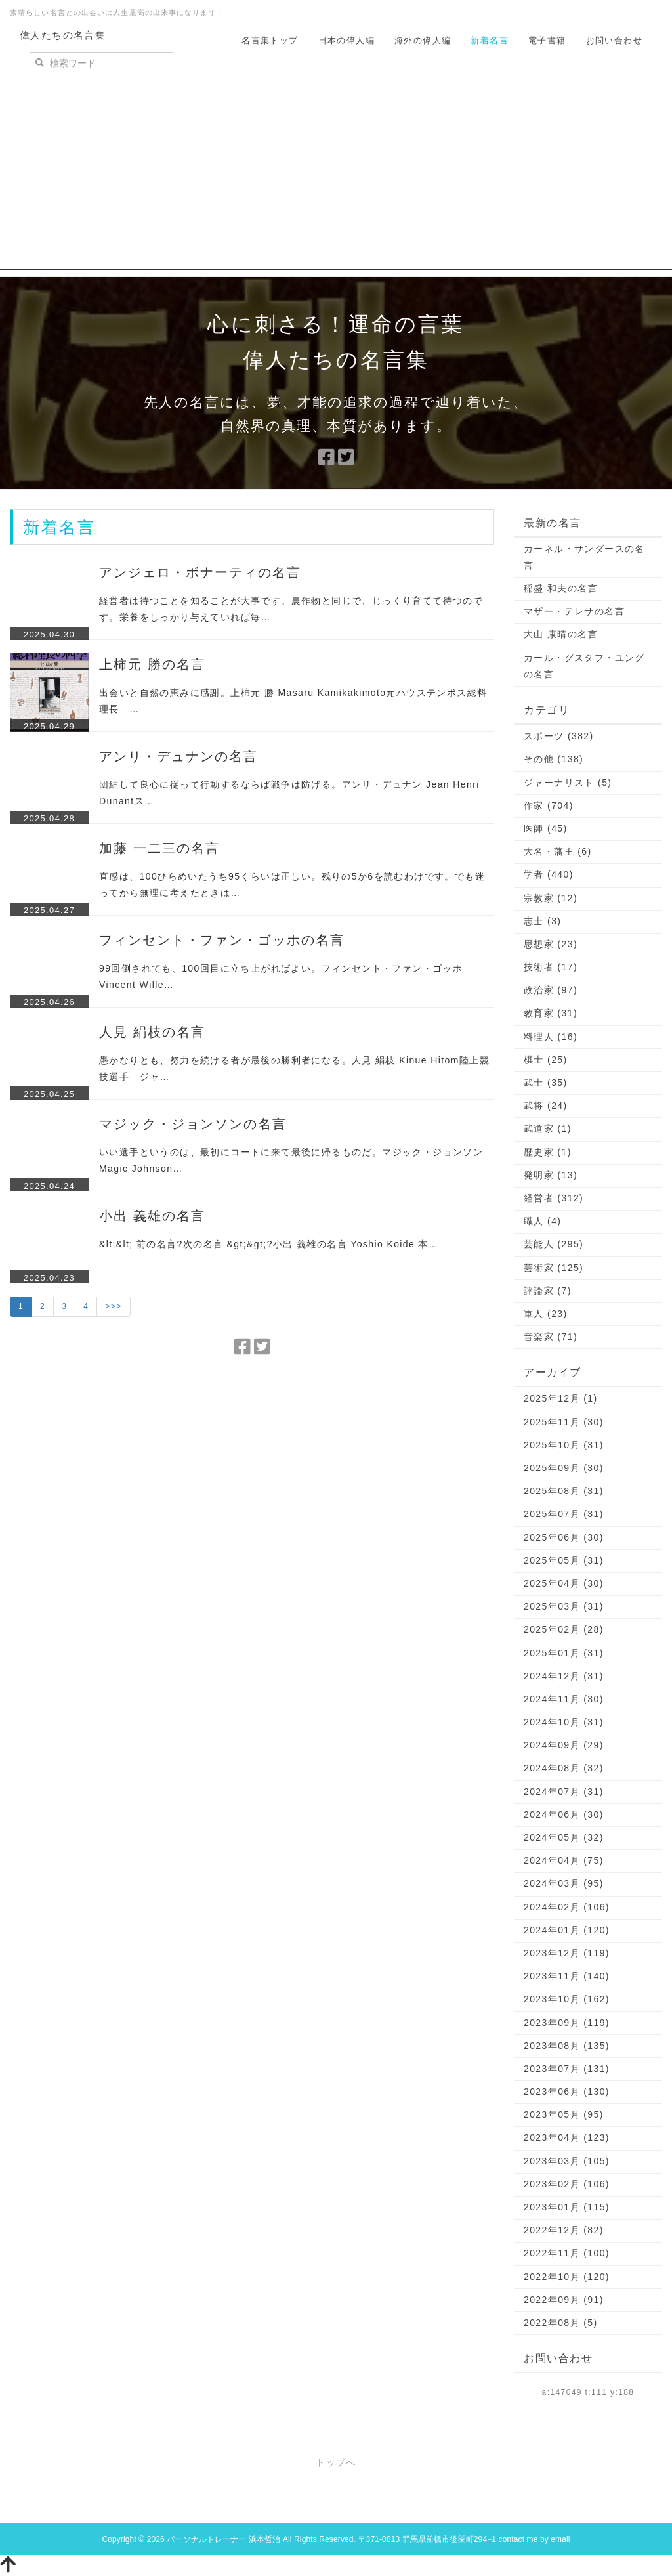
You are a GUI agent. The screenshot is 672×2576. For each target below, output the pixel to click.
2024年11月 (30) (564, 1699)
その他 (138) (553, 759)
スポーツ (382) (559, 736)
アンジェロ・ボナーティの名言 (200, 572)
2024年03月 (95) (564, 1883)
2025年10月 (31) (564, 1445)
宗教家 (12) (551, 898)
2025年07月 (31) (564, 1514)
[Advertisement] (336, 178)
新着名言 (490, 40)
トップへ (336, 2462)
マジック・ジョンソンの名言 (193, 1124)
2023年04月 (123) (567, 2137)
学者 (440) (549, 874)
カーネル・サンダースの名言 (584, 557)
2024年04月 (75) (564, 1860)
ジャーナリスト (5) (568, 782)
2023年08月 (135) (567, 2045)
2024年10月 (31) (564, 1722)
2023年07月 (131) (567, 2068)
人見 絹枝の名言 (152, 1032)
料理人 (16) (551, 1036)
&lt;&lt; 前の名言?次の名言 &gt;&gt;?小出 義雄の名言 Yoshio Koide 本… (268, 1244)
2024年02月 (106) (567, 1907)
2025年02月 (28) (564, 1629)
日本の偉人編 (346, 40)
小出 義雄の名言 (152, 1216)
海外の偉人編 (422, 40)
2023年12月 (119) (567, 1953)
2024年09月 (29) (564, 1745)
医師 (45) (546, 828)
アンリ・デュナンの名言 (178, 756)
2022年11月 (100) (567, 2253)
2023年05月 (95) (564, 2114)
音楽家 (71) (551, 1336)
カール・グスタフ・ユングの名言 (584, 666)
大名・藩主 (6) (558, 851)
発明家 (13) (551, 1175)
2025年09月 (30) (564, 1468)
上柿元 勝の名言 (152, 664)
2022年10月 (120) (567, 2276)
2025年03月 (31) (564, 1606)
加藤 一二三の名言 (159, 848)
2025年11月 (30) (564, 1422)
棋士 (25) (546, 1059)
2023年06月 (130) (567, 2091)
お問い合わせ (614, 40)
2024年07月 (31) (564, 1791)
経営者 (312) (553, 1198)
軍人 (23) (546, 1313)
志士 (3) (542, 921)
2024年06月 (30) (564, 1814)
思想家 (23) (551, 944)
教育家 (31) (551, 1013)
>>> (113, 1306)
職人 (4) (542, 1221)
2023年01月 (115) (567, 2207)
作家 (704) (549, 805)
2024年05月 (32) (564, 1837)
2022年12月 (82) (564, 2230)
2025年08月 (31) (564, 1491)
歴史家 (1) (548, 1152)
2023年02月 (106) (567, 2184)
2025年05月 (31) (564, 1560)
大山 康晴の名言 (561, 634)
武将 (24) (546, 1105)
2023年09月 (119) (567, 2022)
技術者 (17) (551, 967)
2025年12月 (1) (561, 1398)
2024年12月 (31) (564, 1676)
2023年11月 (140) (567, 1976)
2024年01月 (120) (567, 1930)
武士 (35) (546, 1082)
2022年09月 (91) (564, 2299)
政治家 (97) (551, 990)
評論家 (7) (548, 1290)
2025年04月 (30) (564, 1583)
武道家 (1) (548, 1128)
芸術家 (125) (553, 1267)
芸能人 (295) (553, 1244)
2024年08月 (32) (564, 1768)
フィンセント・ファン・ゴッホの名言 (222, 940)
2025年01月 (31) (564, 1653)
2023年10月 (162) (567, 1999)
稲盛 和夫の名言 (561, 588)
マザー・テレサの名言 (574, 611)
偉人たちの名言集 (63, 35)
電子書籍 (547, 40)
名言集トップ (270, 40)
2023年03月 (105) (567, 2161)
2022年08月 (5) (561, 2322)
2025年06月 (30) (564, 1537)
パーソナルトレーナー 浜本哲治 (223, 2539)
